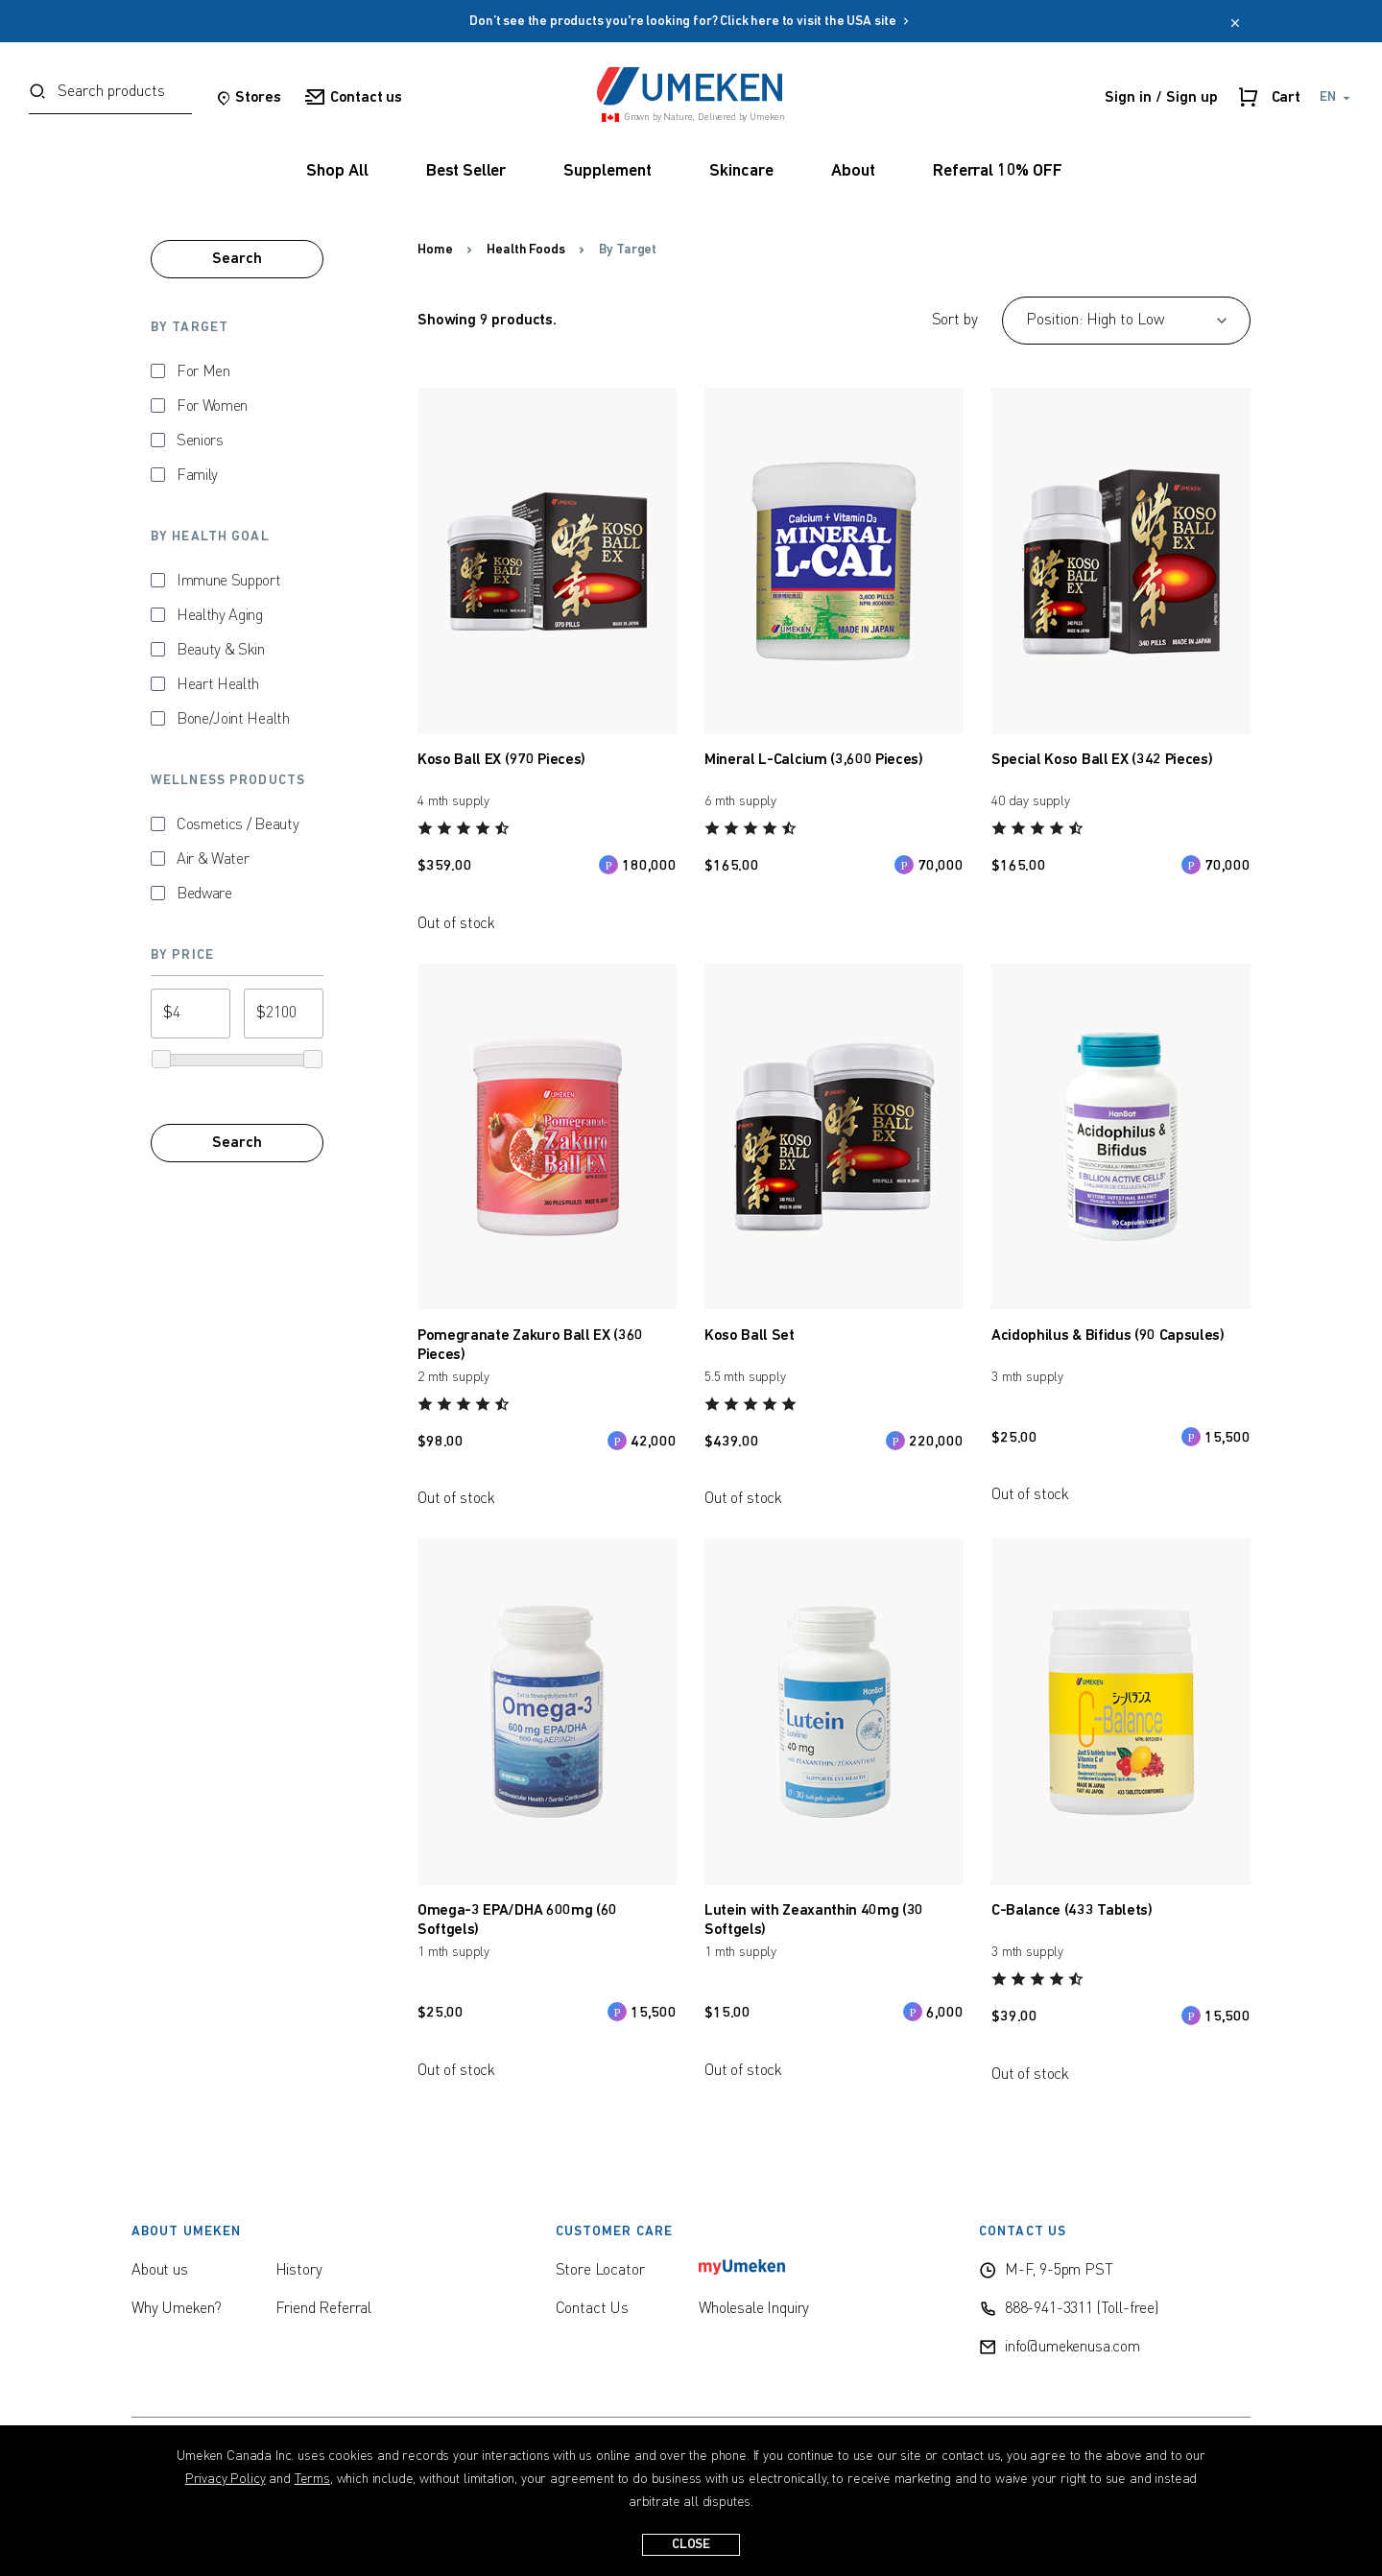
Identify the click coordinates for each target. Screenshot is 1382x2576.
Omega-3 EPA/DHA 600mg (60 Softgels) (517, 1920)
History (298, 2270)
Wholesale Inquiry (754, 2309)
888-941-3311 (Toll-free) (1081, 2309)
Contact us (353, 97)
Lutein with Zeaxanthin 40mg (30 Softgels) (813, 1920)
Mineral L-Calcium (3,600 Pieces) (813, 760)
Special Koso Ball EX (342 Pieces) (1101, 760)
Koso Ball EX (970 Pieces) (501, 760)
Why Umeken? (176, 2309)
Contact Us (592, 2309)
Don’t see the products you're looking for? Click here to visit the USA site (691, 21)
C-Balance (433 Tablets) (1072, 1911)
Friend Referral (323, 2309)
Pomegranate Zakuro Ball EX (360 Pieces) (530, 1345)
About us (159, 2270)
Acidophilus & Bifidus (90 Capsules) (1108, 1336)
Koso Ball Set (749, 1336)
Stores (248, 97)
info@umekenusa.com (1072, 2347)
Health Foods (525, 250)
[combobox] (110, 97)
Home (434, 250)
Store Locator (600, 2270)
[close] (1235, 25)
